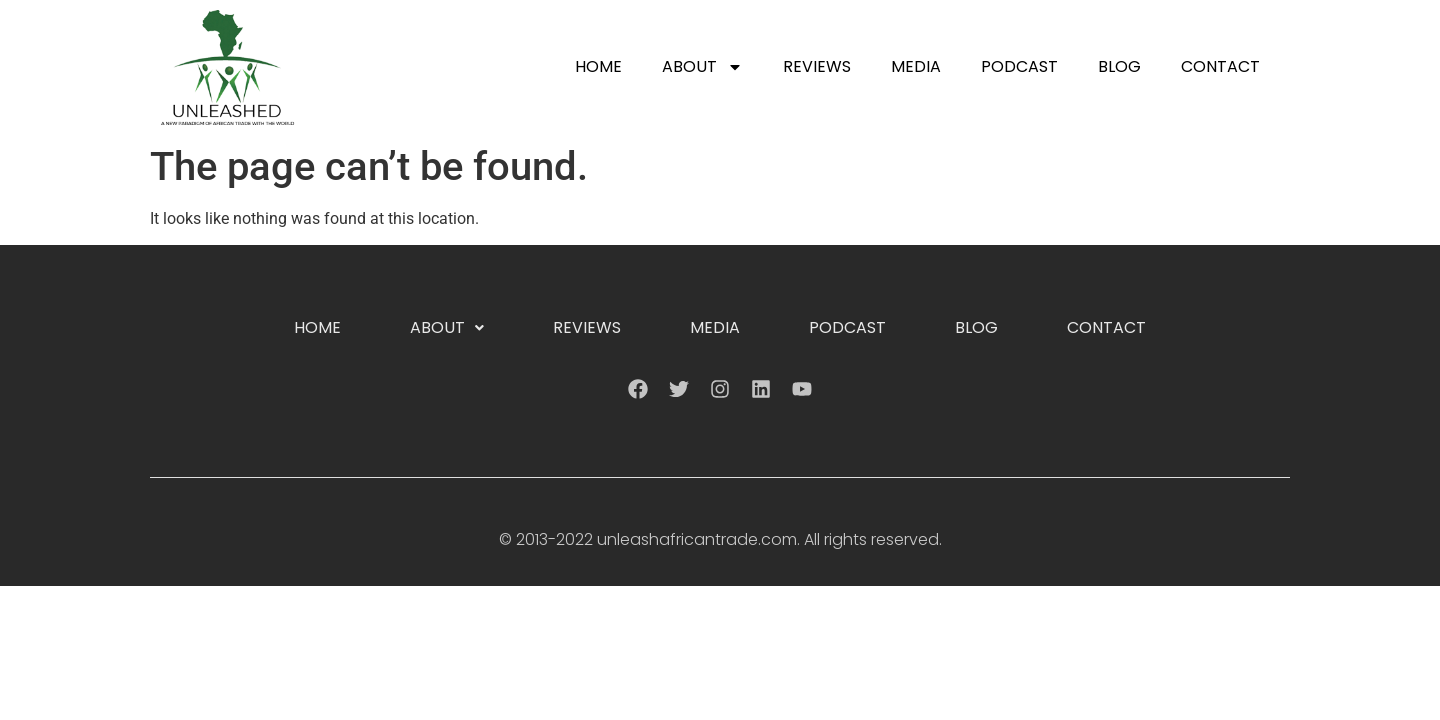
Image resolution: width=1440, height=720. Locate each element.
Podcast (1019, 66)
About (702, 67)
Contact (1220, 66)
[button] (447, 328)
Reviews (817, 66)
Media (916, 66)
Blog (1119, 66)
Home (598, 66)
